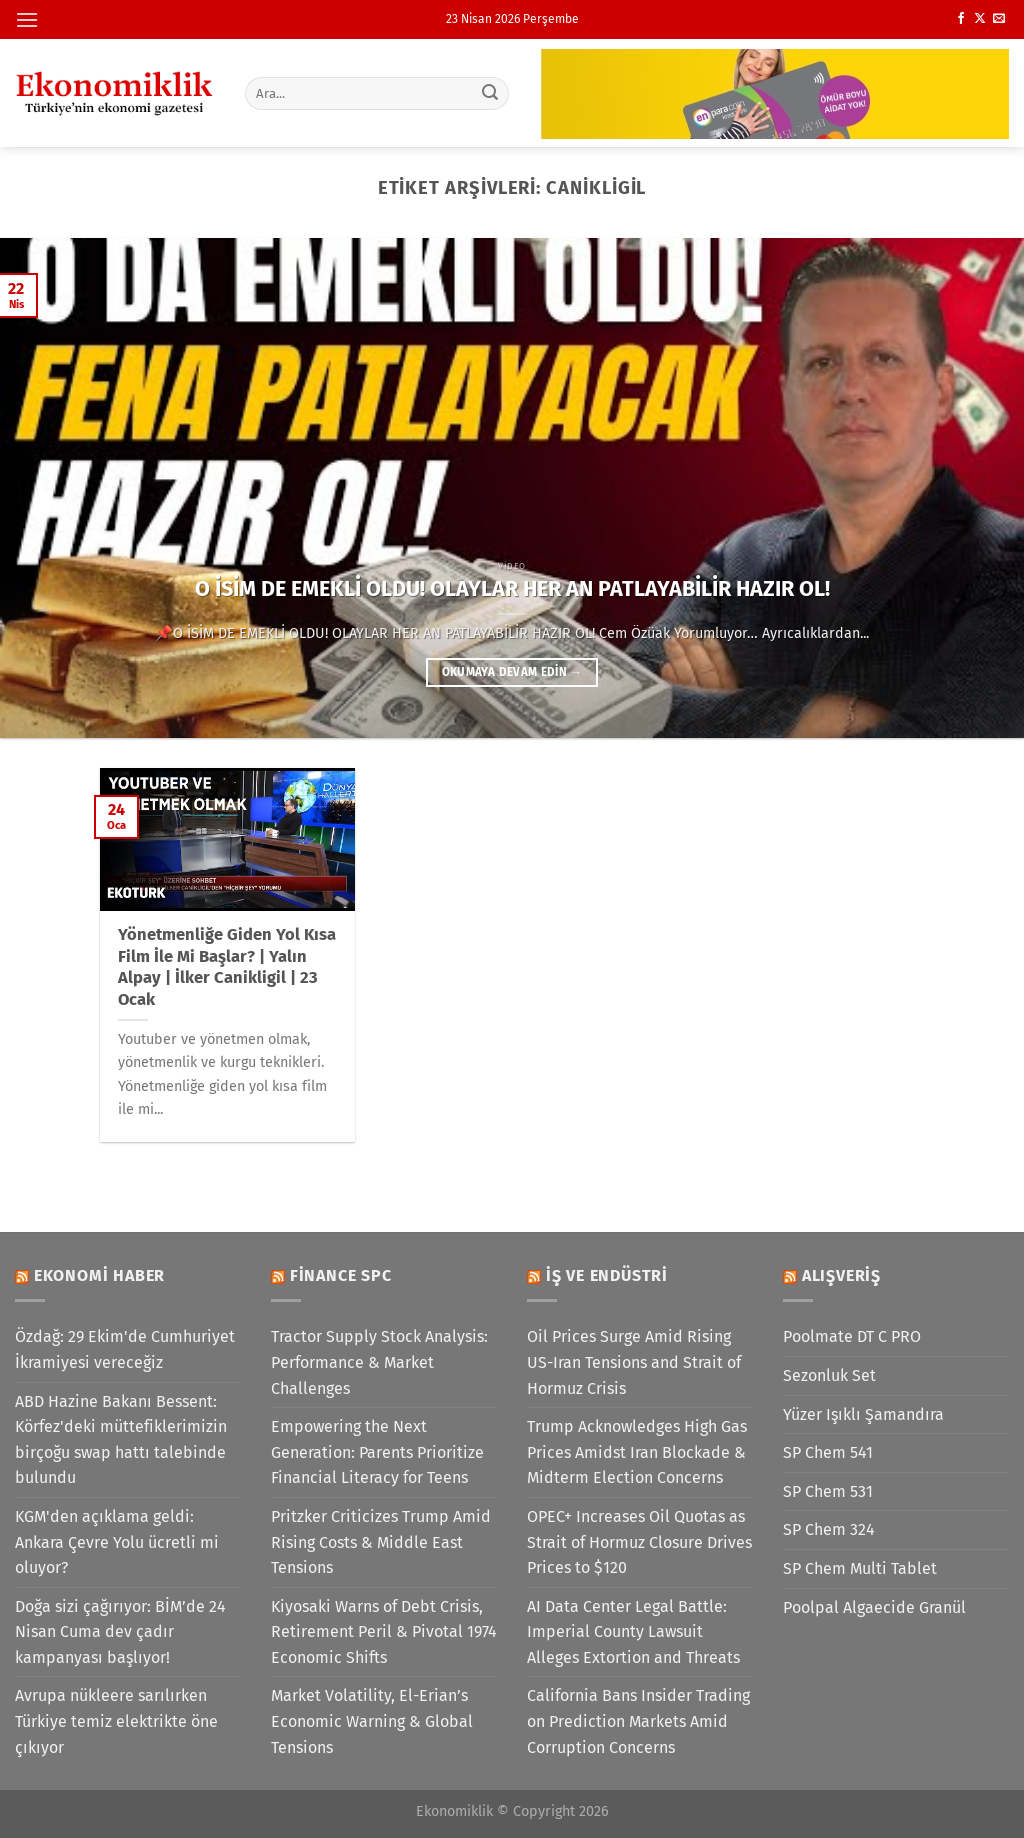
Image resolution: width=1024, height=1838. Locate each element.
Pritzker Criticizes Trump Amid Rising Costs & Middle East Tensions (381, 1542)
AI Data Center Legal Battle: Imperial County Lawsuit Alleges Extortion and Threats (633, 1632)
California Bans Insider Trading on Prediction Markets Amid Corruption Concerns (638, 1721)
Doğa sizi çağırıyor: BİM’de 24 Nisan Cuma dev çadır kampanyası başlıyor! (120, 1632)
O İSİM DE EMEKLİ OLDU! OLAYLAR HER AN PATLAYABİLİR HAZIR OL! (512, 589)
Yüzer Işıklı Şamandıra (863, 1414)
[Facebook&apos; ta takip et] (961, 19)
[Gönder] (490, 93)
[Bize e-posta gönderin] (999, 19)
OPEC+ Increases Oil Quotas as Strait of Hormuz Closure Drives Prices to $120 (639, 1542)
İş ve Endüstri (607, 1275)
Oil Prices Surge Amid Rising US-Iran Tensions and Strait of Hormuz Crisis (634, 1362)
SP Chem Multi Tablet (860, 1568)
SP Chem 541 (828, 1452)
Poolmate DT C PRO (852, 1336)
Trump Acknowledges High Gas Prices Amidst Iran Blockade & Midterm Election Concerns (637, 1452)
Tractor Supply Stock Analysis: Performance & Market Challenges (379, 1362)
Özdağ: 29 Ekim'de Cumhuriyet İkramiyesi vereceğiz (125, 1349)
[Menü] (27, 19)
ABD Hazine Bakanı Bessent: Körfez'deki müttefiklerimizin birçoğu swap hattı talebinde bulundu (121, 1440)
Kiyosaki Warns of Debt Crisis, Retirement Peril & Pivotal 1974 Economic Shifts (384, 1632)
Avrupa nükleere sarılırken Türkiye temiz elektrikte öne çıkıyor (116, 1721)
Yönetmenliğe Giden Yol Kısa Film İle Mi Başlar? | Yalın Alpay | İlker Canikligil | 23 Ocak (227, 967)
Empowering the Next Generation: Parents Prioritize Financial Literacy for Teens (377, 1452)
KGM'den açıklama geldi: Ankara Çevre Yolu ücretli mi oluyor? (117, 1542)
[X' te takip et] (980, 19)
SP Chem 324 (829, 1529)
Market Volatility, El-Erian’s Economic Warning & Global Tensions (372, 1721)
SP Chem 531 (828, 1491)
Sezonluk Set (829, 1375)
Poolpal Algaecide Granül (874, 1607)
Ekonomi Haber (99, 1275)
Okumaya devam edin (512, 672)
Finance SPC (341, 1275)
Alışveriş (841, 1275)
